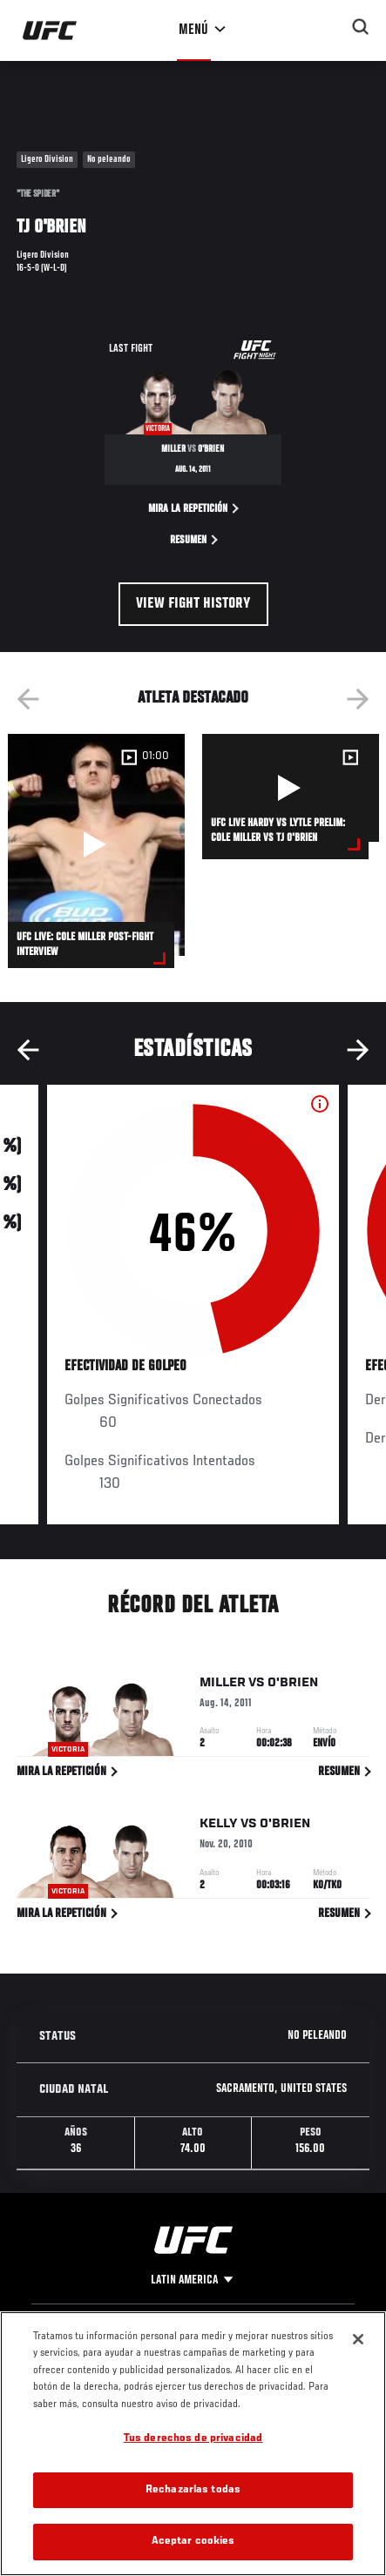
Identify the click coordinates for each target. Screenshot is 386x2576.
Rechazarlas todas (193, 2490)
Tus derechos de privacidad (193, 2439)
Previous (28, 699)
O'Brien (292, 1686)
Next (358, 699)
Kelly (219, 1827)
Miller (223, 1686)
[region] (193, 2443)
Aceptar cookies (193, 2541)
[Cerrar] (358, 2339)
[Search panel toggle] (360, 27)
